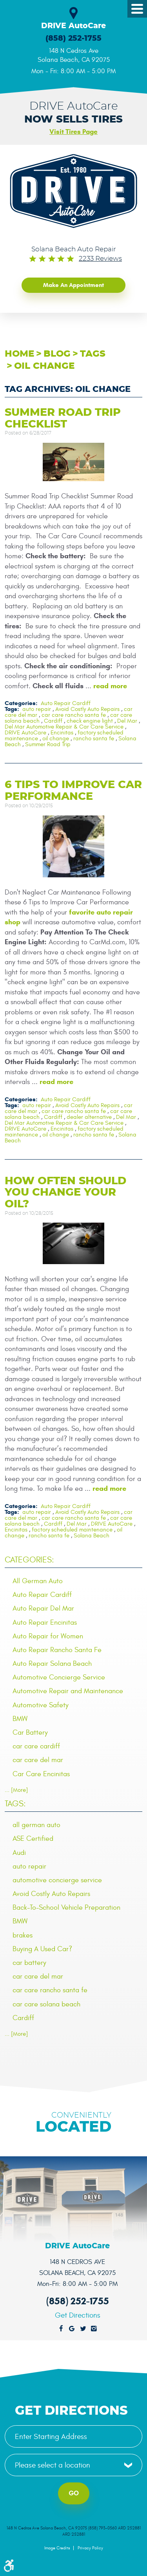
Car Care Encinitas (41, 1774)
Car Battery (30, 1732)
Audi (19, 1853)
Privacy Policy (90, 2548)
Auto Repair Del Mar (43, 1608)
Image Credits (57, 2548)
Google (72, 2328)
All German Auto (38, 1581)
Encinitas (62, 732)
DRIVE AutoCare (25, 732)
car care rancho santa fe (74, 715)
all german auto (36, 1825)
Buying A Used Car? (42, 1949)
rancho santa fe (93, 738)
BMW (20, 1719)
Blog (57, 354)
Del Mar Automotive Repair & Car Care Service (64, 726)
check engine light (90, 721)
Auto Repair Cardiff (66, 703)
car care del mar (38, 1760)
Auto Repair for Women (48, 1636)
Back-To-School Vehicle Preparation (66, 1907)
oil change (44, 366)
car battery (29, 1963)
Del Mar (127, 721)
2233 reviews (100, 259)
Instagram (94, 2328)
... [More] (16, 1790)
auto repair (36, 709)
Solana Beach (91, 1535)
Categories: (29, 1560)
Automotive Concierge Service (59, 1677)
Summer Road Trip (48, 744)
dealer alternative (89, 1117)
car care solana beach (46, 2004)
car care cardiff (36, 1746)
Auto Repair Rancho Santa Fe (57, 1650)
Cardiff (53, 721)
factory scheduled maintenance (72, 1529)
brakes (23, 1935)
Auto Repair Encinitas (45, 1622)
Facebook (61, 2328)
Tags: (15, 1804)
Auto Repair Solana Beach (52, 1664)
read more (110, 686)
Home (19, 354)
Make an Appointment (73, 285)
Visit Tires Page (73, 132)
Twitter (83, 2328)
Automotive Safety (41, 1705)
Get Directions (77, 2315)
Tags (92, 354)
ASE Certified (33, 1839)
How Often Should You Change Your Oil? (65, 1192)
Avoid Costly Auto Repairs (87, 709)
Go (74, 2493)
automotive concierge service (57, 1880)
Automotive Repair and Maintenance (68, 1691)
